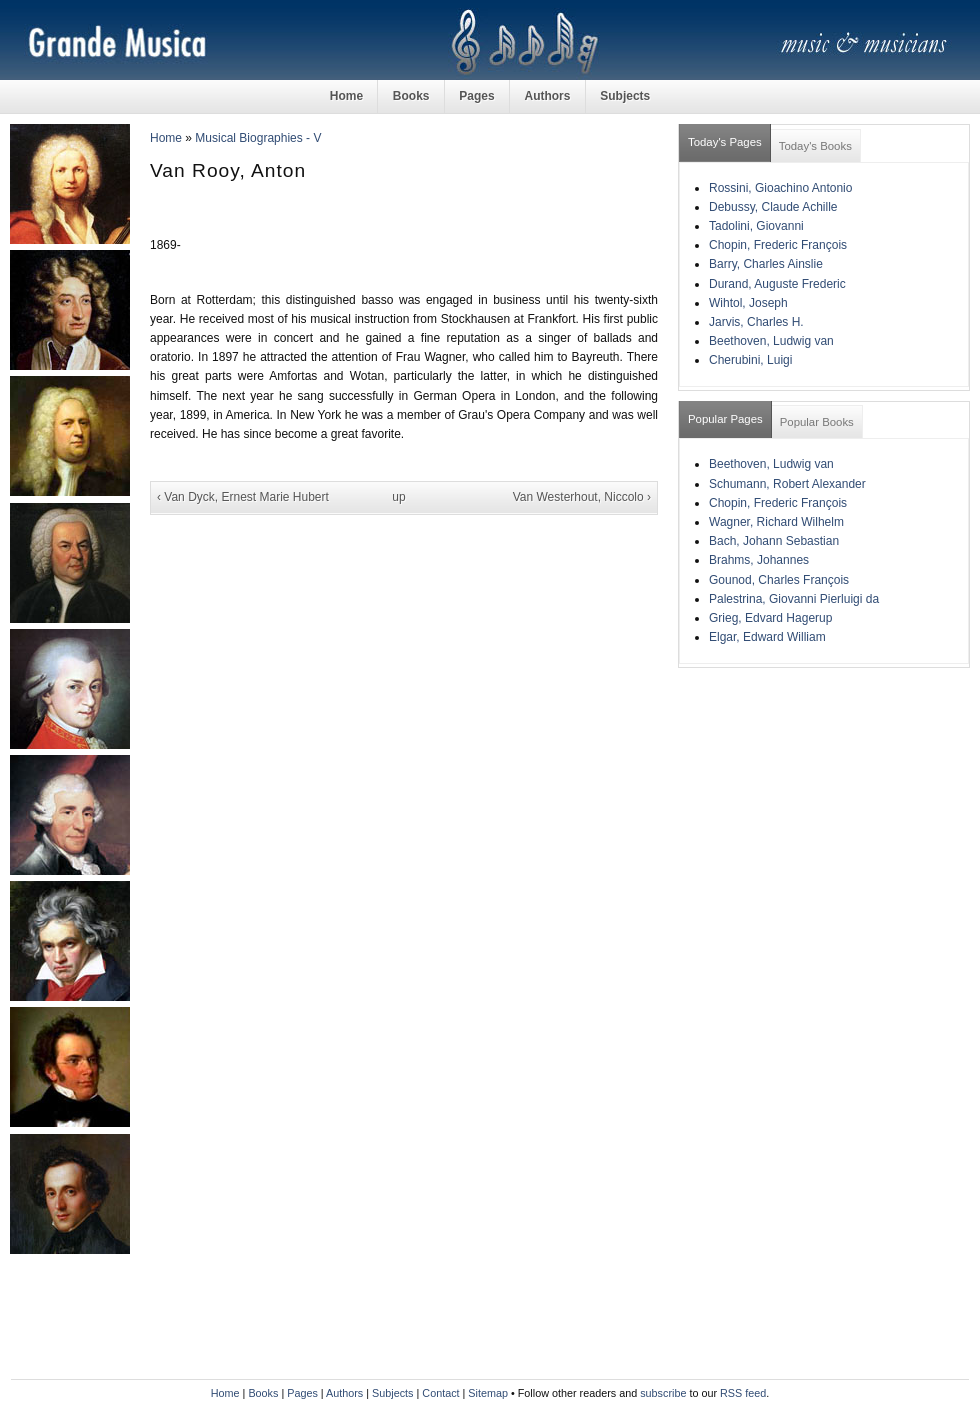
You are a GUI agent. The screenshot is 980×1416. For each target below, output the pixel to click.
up (398, 497)
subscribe (663, 1393)
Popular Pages (725, 419)
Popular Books (817, 422)
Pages (476, 96)
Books (411, 96)
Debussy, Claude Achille (773, 207)
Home (346, 96)
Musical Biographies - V (258, 138)
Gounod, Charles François (779, 580)
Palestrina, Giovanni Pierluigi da (794, 599)
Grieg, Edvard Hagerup (770, 618)
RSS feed (743, 1393)
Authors (547, 96)
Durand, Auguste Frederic (777, 284)
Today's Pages (725, 142)
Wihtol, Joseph (748, 303)
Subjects (625, 96)
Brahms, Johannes (759, 560)
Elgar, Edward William (767, 637)
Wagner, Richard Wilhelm (776, 522)
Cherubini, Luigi (750, 360)
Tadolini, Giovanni (756, 226)
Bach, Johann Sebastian (774, 541)
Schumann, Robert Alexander (787, 484)
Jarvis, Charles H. (756, 322)
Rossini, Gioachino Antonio (780, 188)
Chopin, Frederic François (778, 245)
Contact (440, 1393)
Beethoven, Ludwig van (771, 341)
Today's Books (815, 146)
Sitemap (488, 1393)
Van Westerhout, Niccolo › (582, 497)
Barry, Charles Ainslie (766, 264)
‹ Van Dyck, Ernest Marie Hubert (243, 497)
